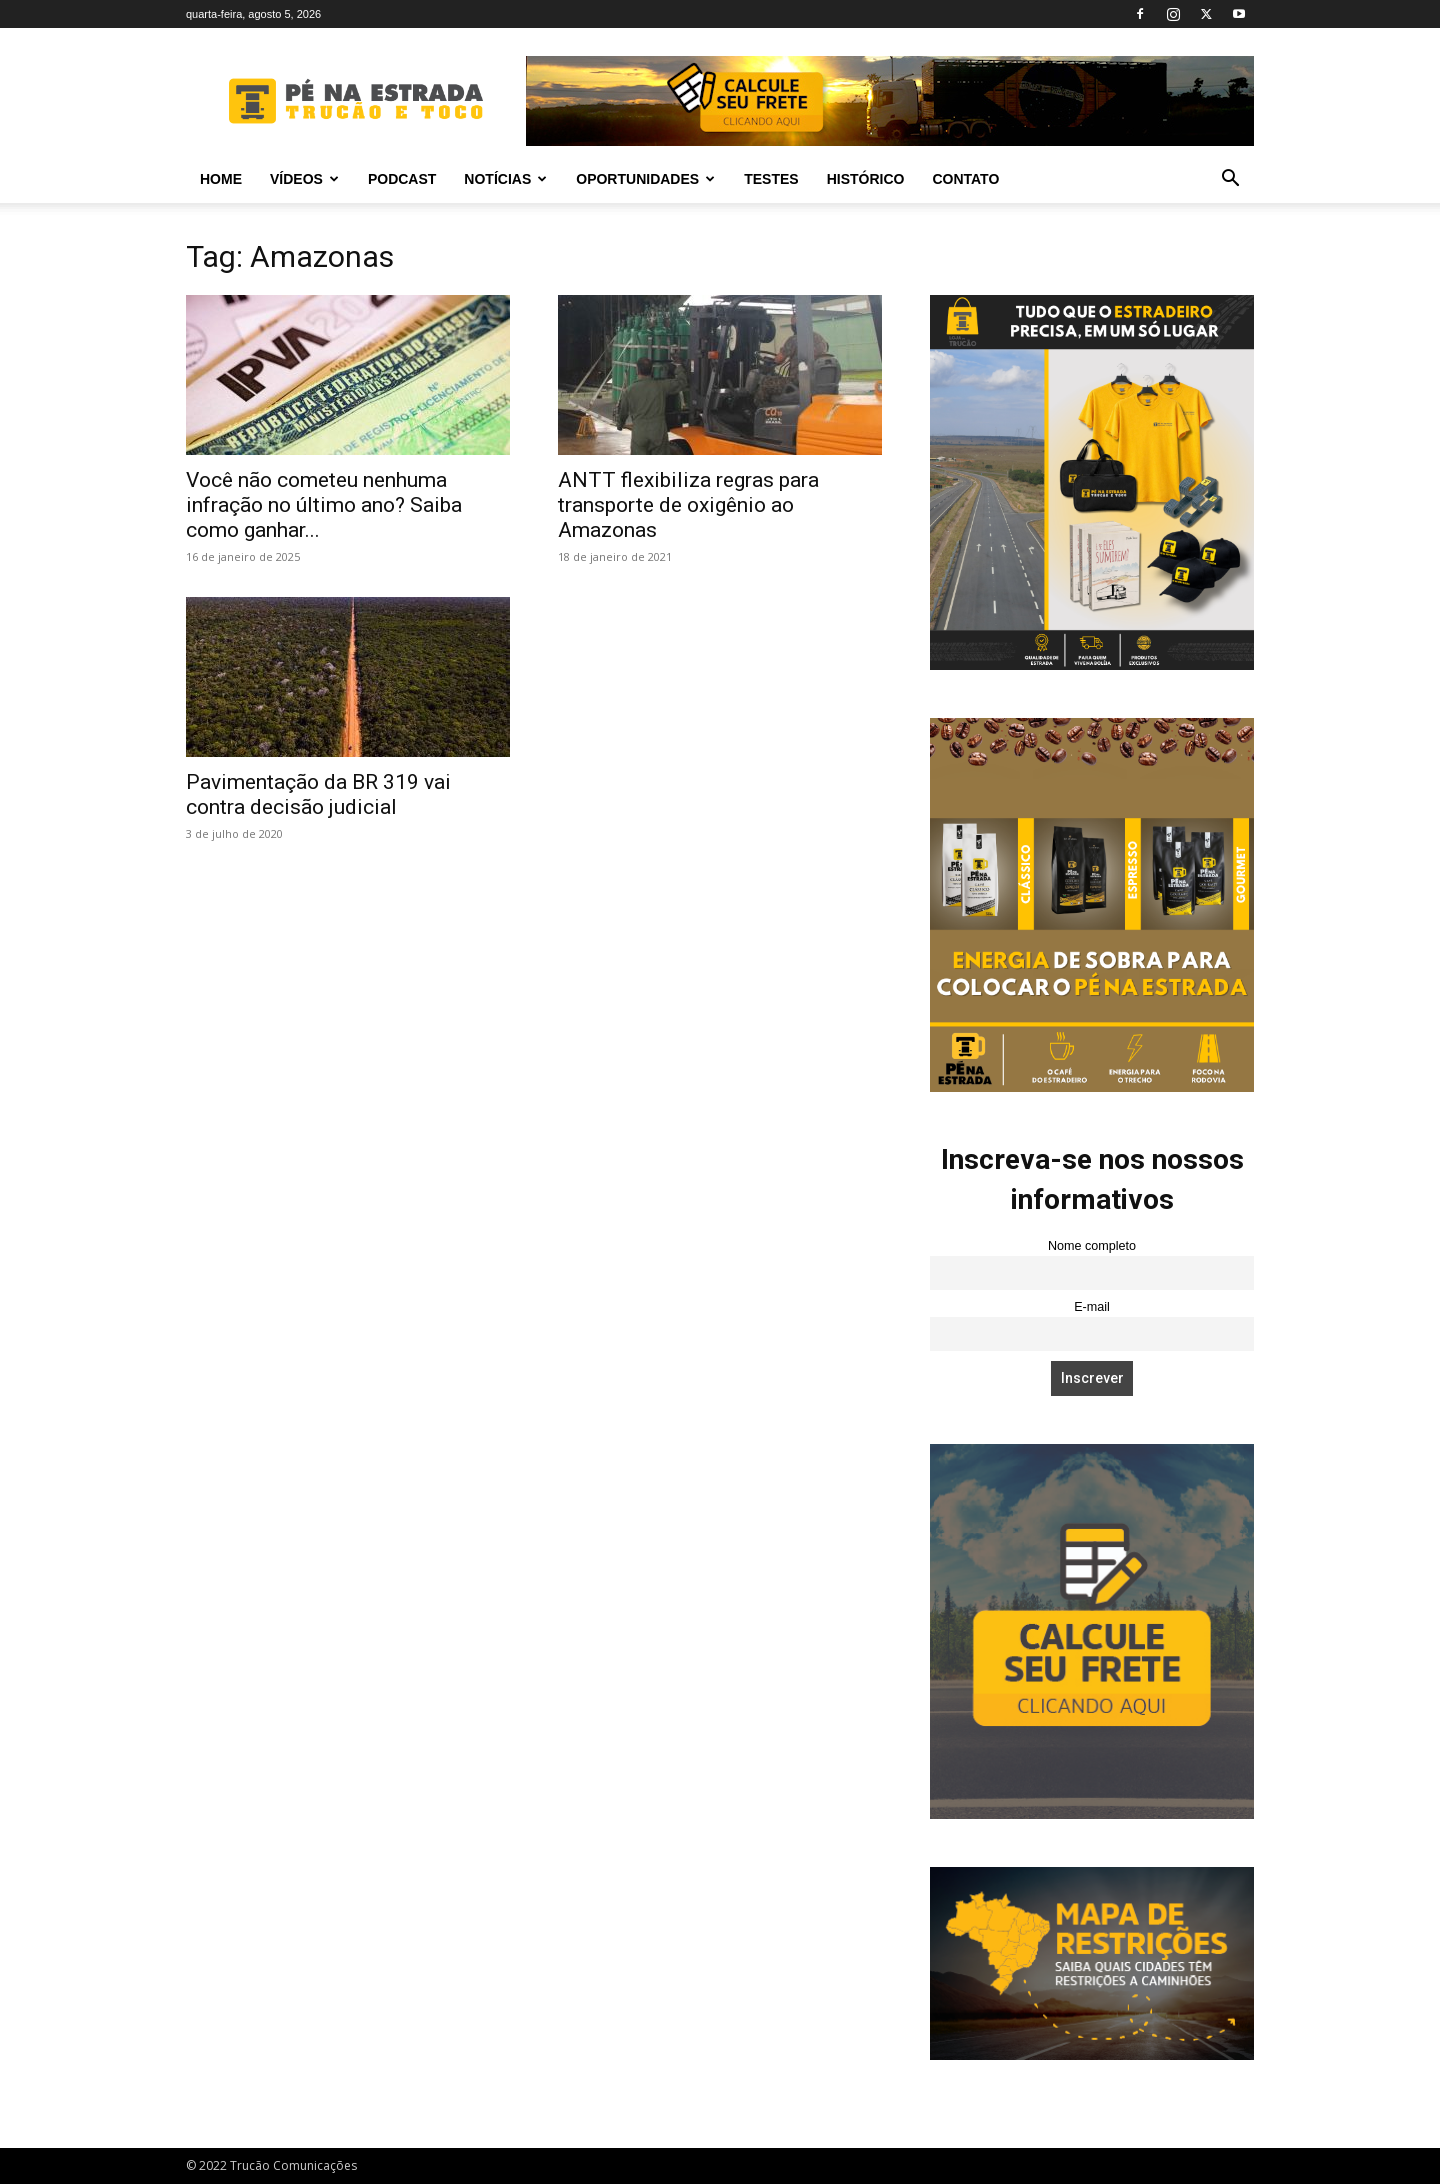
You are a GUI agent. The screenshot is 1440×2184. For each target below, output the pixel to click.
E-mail (1092, 1307)
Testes (771, 179)
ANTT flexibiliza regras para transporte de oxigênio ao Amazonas (688, 505)
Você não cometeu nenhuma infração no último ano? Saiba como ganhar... (324, 505)
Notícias (505, 179)
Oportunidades (645, 179)
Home (221, 179)
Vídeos (304, 179)
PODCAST (402, 179)
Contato (965, 179)
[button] (1230, 180)
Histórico (866, 179)
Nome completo (1092, 1246)
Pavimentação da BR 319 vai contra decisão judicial (318, 794)
